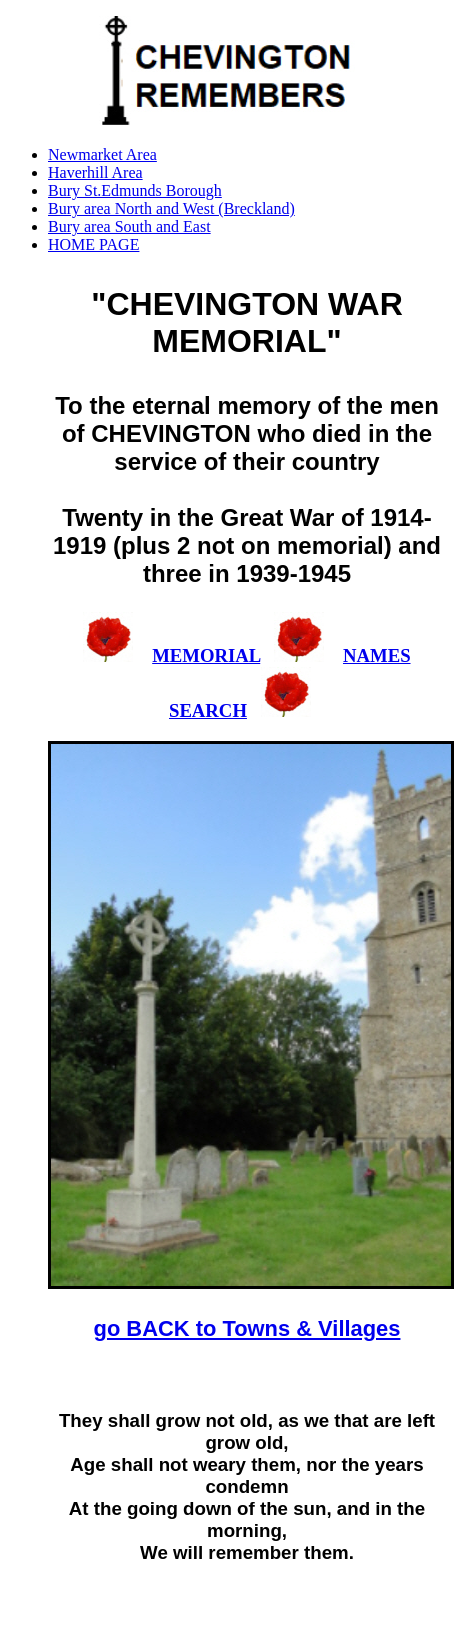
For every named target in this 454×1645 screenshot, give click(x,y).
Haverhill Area (95, 172)
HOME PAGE (93, 244)
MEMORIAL (206, 655)
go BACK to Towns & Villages (247, 1328)
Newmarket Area (102, 154)
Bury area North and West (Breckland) (171, 208)
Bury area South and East (129, 226)
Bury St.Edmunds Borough (135, 190)
